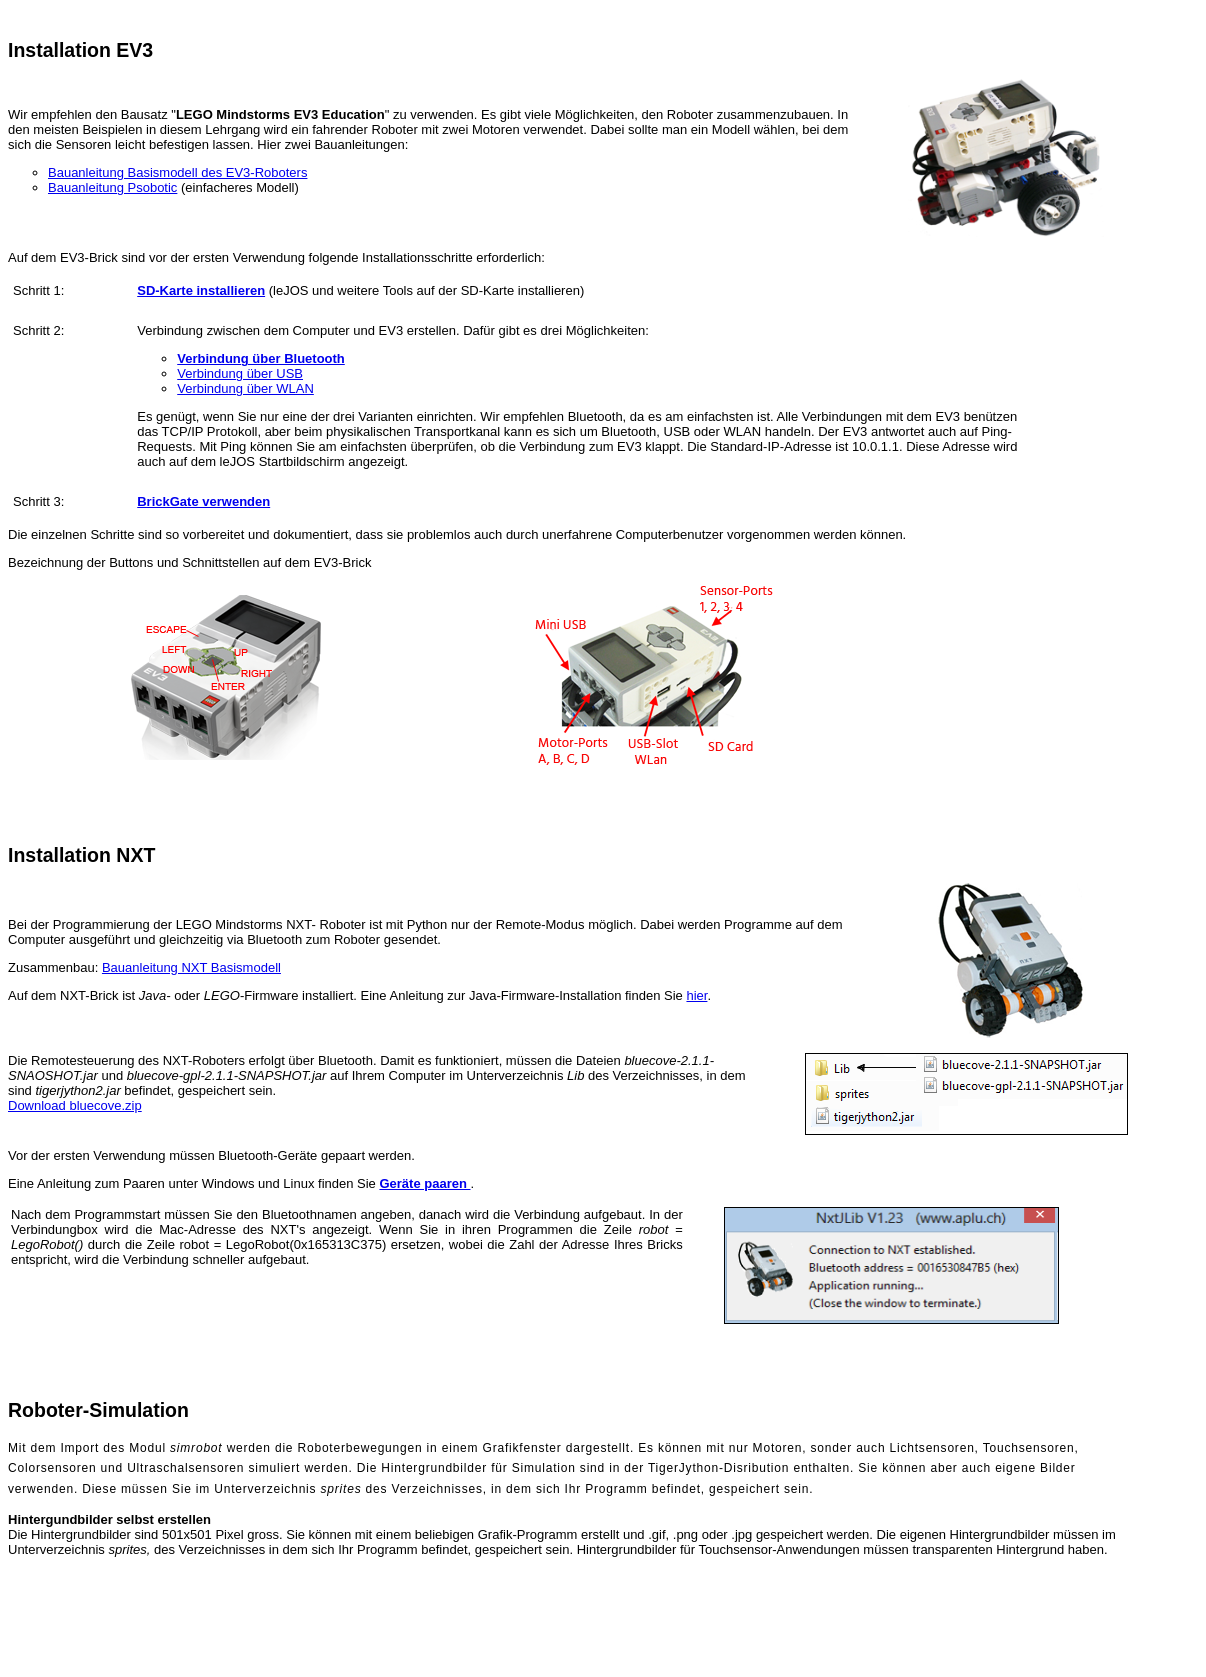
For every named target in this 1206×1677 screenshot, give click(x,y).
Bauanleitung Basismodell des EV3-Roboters (177, 172)
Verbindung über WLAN (245, 388)
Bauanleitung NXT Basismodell (191, 967)
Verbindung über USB (240, 373)
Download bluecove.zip (75, 1105)
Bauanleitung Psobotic (112, 187)
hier (696, 995)
